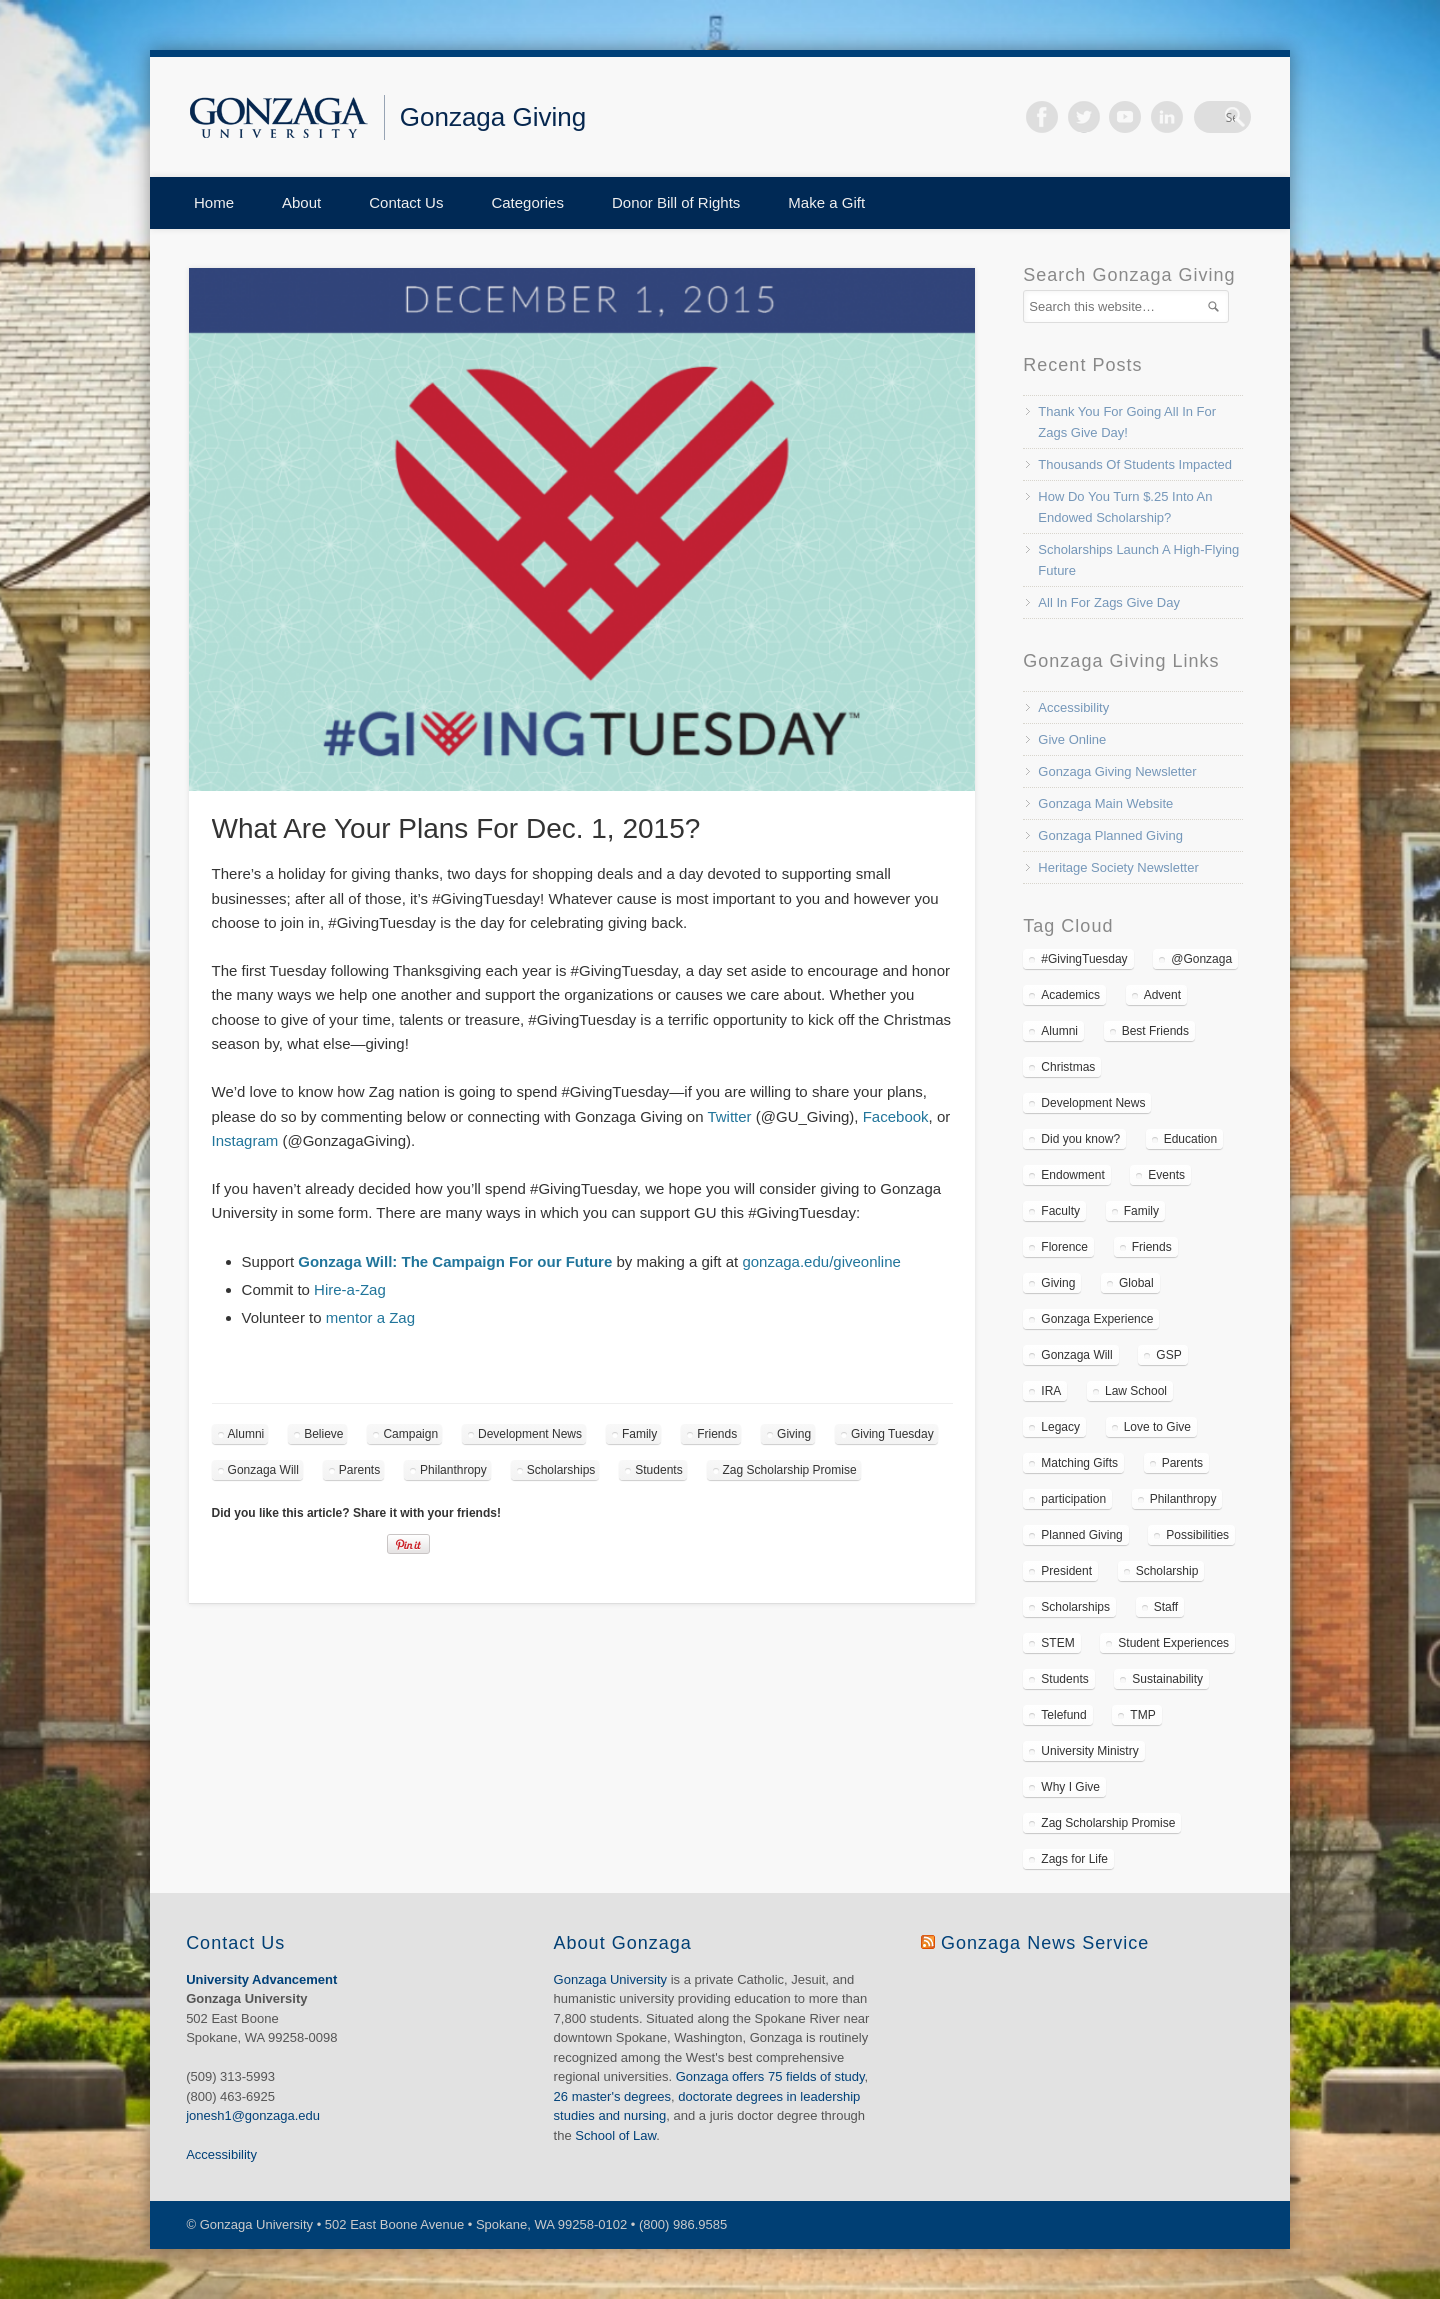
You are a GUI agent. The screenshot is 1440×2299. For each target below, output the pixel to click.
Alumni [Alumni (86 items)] (1059, 1031)
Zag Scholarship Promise (790, 1470)
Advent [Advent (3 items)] (1162, 995)
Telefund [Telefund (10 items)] (1063, 1715)
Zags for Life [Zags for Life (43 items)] (1074, 1859)
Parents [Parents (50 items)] (1182, 1463)
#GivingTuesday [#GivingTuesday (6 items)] (1084, 959)
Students (658, 1470)
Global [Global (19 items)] (1136, 1283)
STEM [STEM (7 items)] (1057, 1643)
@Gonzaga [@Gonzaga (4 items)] (1201, 959)
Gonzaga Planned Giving (1110, 835)
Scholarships (561, 1470)
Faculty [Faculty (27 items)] (1060, 1211)
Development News (530, 1434)
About (301, 202)
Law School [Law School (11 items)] (1136, 1391)
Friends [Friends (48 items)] (1152, 1247)
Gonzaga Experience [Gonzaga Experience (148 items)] (1097, 1319)
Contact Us (406, 202)
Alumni (246, 1434)
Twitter (1111, 117)
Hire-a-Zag (350, 1289)
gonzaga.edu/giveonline (821, 1261)
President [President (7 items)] (1066, 1571)
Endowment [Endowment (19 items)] (1072, 1175)
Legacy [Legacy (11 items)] (1060, 1427)
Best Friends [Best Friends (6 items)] (1155, 1031)
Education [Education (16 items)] (1190, 1139)
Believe (323, 1434)
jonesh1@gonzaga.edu (253, 2115)
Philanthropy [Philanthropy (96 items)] (1183, 1499)
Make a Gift (826, 202)
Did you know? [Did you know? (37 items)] (1080, 1139)
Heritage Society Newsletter (1118, 867)
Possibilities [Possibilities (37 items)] (1197, 1535)
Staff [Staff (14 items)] (1166, 1607)
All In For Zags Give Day (1109, 602)
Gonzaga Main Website (1105, 803)
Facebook (1069, 117)
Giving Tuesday (892, 1434)
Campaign (410, 1434)
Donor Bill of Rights (676, 202)
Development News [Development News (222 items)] (1093, 1103)
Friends (717, 1434)
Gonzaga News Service (1045, 1943)
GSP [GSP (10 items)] (1168, 1355)
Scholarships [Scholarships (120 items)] (1075, 1607)
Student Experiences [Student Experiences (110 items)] (1173, 1643)
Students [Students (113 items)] (1064, 1679)
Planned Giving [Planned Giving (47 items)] (1081, 1535)
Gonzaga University (610, 1979)
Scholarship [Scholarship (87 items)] (1167, 1571)
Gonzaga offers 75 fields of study (770, 2076)
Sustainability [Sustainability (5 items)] (1167, 1679)
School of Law (615, 2135)
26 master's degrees (612, 2096)
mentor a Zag (370, 1317)
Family (639, 1434)
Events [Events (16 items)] (1166, 1175)
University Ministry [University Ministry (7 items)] (1089, 1751)
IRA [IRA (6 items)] (1051, 1391)
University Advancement (261, 1979)
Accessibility (1073, 707)
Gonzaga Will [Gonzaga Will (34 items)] (1076, 1355)
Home (214, 202)
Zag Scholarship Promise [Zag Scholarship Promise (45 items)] (1108, 1823)
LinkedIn (1194, 117)
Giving (794, 1434)
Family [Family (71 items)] (1141, 1211)
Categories (527, 202)
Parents (359, 1470)
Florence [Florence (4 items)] (1064, 1247)
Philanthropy (453, 1470)
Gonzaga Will (263, 1470)
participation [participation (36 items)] (1073, 1499)
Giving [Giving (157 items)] (1058, 1283)
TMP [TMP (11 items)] (1142, 1715)
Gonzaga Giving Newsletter (1117, 771)
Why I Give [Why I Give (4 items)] (1070, 1787)
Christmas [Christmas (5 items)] (1068, 1067)
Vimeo (1153, 117)
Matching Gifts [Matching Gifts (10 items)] (1079, 1463)
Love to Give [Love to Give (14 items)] (1157, 1427)
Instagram (245, 1140)
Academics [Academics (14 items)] (1070, 995)
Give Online (1072, 739)
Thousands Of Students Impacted (1135, 464)
